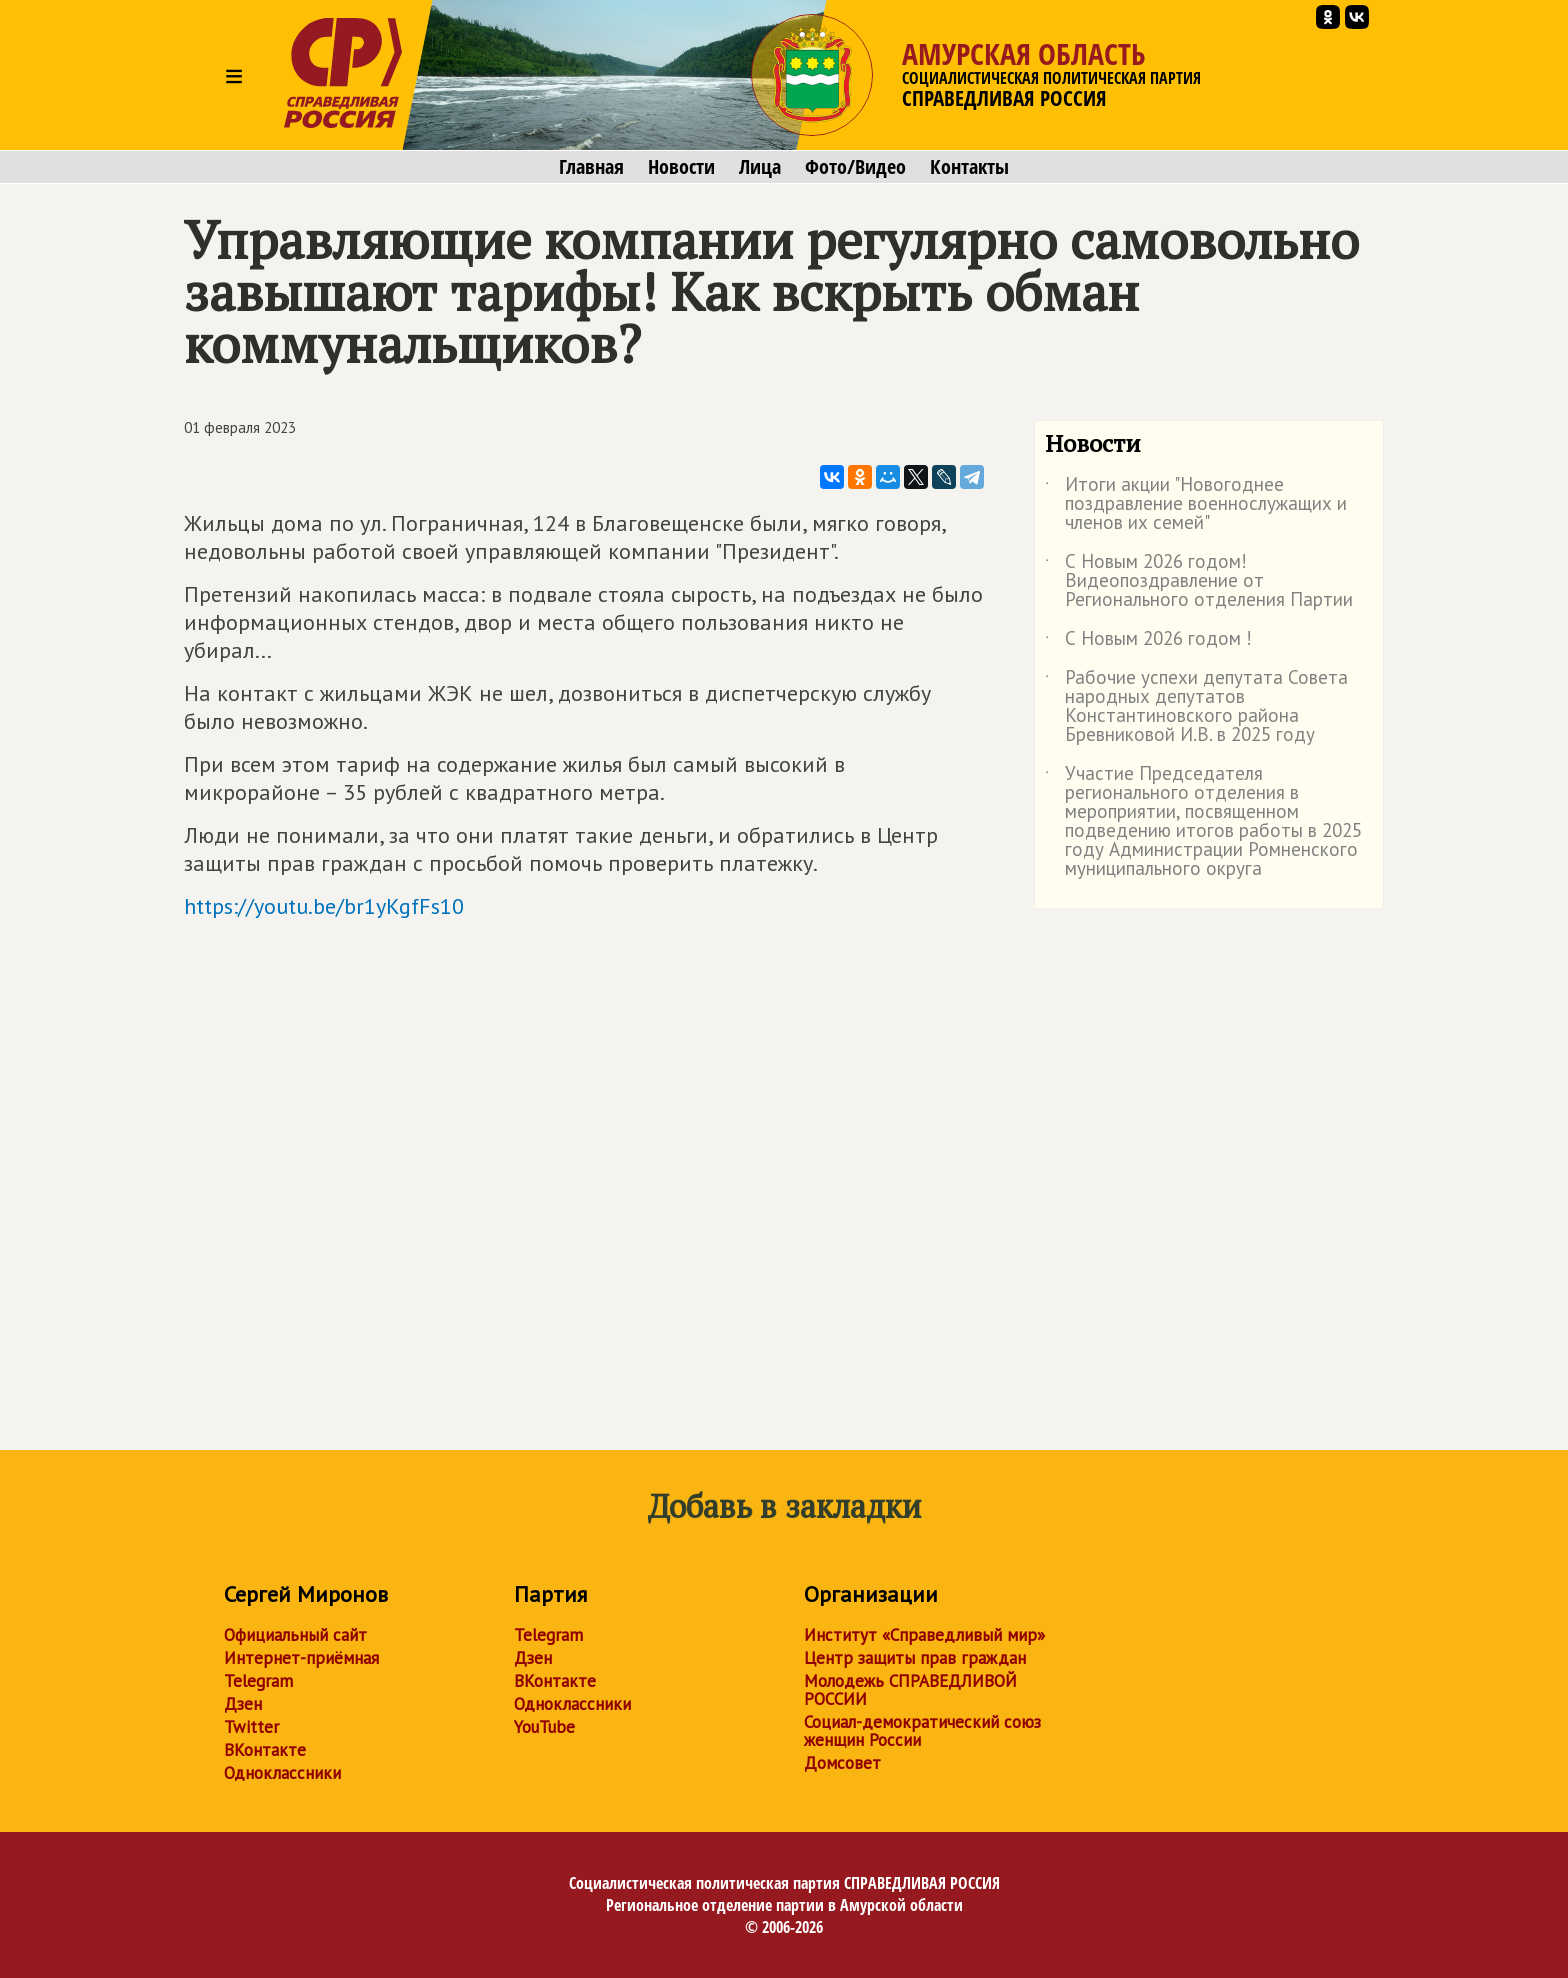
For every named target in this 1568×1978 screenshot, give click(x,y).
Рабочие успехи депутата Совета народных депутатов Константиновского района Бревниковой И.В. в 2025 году (1196, 707)
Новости (681, 167)
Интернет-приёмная (301, 1658)
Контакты (969, 167)
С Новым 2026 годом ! (1148, 642)
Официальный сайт (295, 1635)
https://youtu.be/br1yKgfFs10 (324, 906)
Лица (760, 167)
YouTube (544, 1727)
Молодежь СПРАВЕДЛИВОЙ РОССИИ (910, 1690)
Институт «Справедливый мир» (924, 1635)
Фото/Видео (855, 167)
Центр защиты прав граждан (915, 1658)
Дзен (243, 1704)
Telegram (258, 1681)
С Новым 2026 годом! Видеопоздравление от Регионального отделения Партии (1199, 581)
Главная (591, 167)
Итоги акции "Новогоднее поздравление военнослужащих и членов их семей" (1196, 504)
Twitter (251, 1727)
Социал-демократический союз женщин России (922, 1731)
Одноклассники (282, 1773)
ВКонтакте (265, 1750)
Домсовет (842, 1763)
